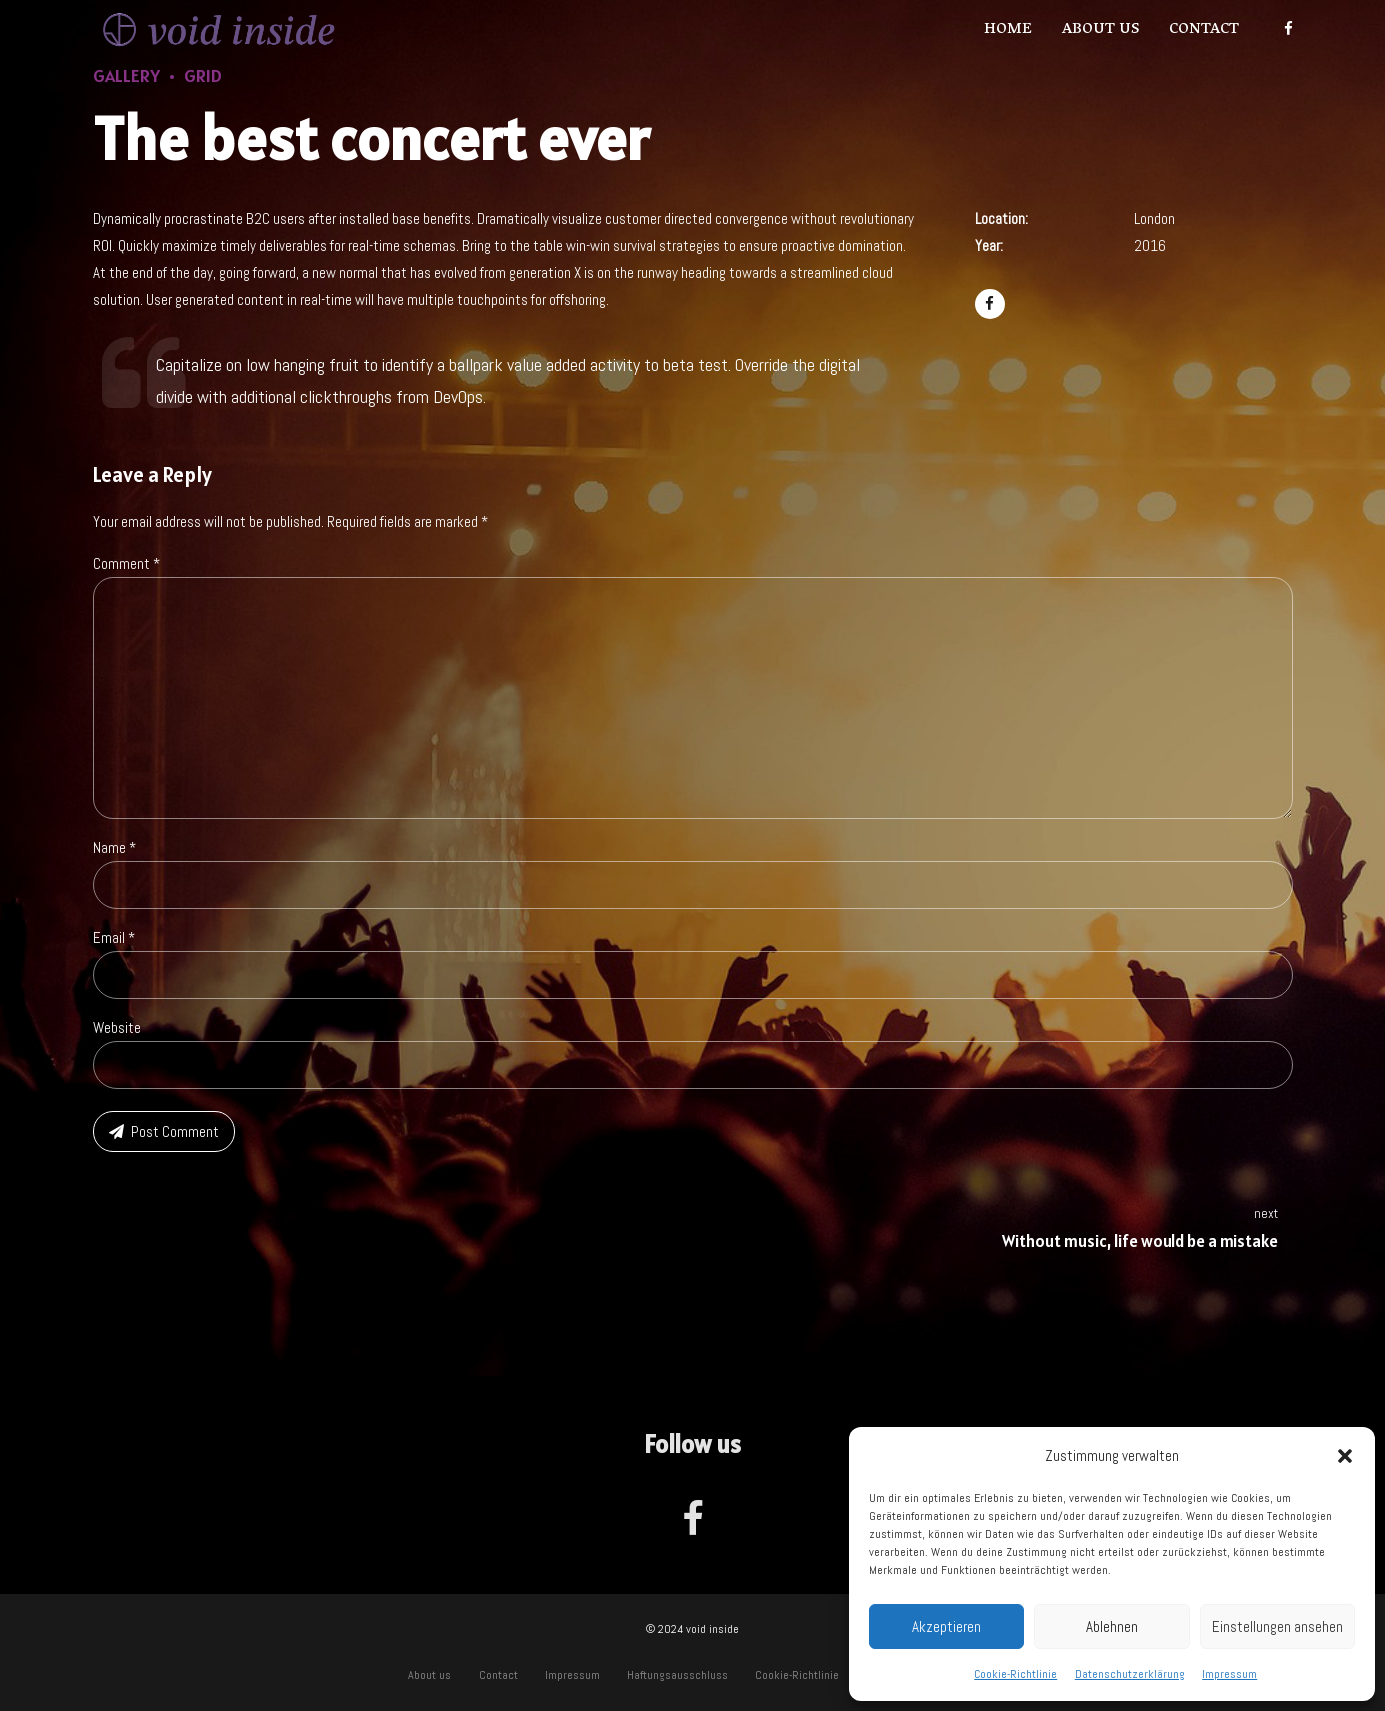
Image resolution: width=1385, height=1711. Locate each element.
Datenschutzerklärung (1130, 1674)
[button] (1345, 1456)
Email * (114, 937)
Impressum (1229, 1674)
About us (1100, 30)
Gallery (126, 75)
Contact (1204, 30)
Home (1008, 30)
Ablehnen (1112, 1626)
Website (117, 1027)
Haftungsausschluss (677, 1675)
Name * (114, 847)
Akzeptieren (946, 1626)
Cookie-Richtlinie (1015, 1674)
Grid (203, 75)
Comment (126, 563)
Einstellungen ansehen (1277, 1626)
